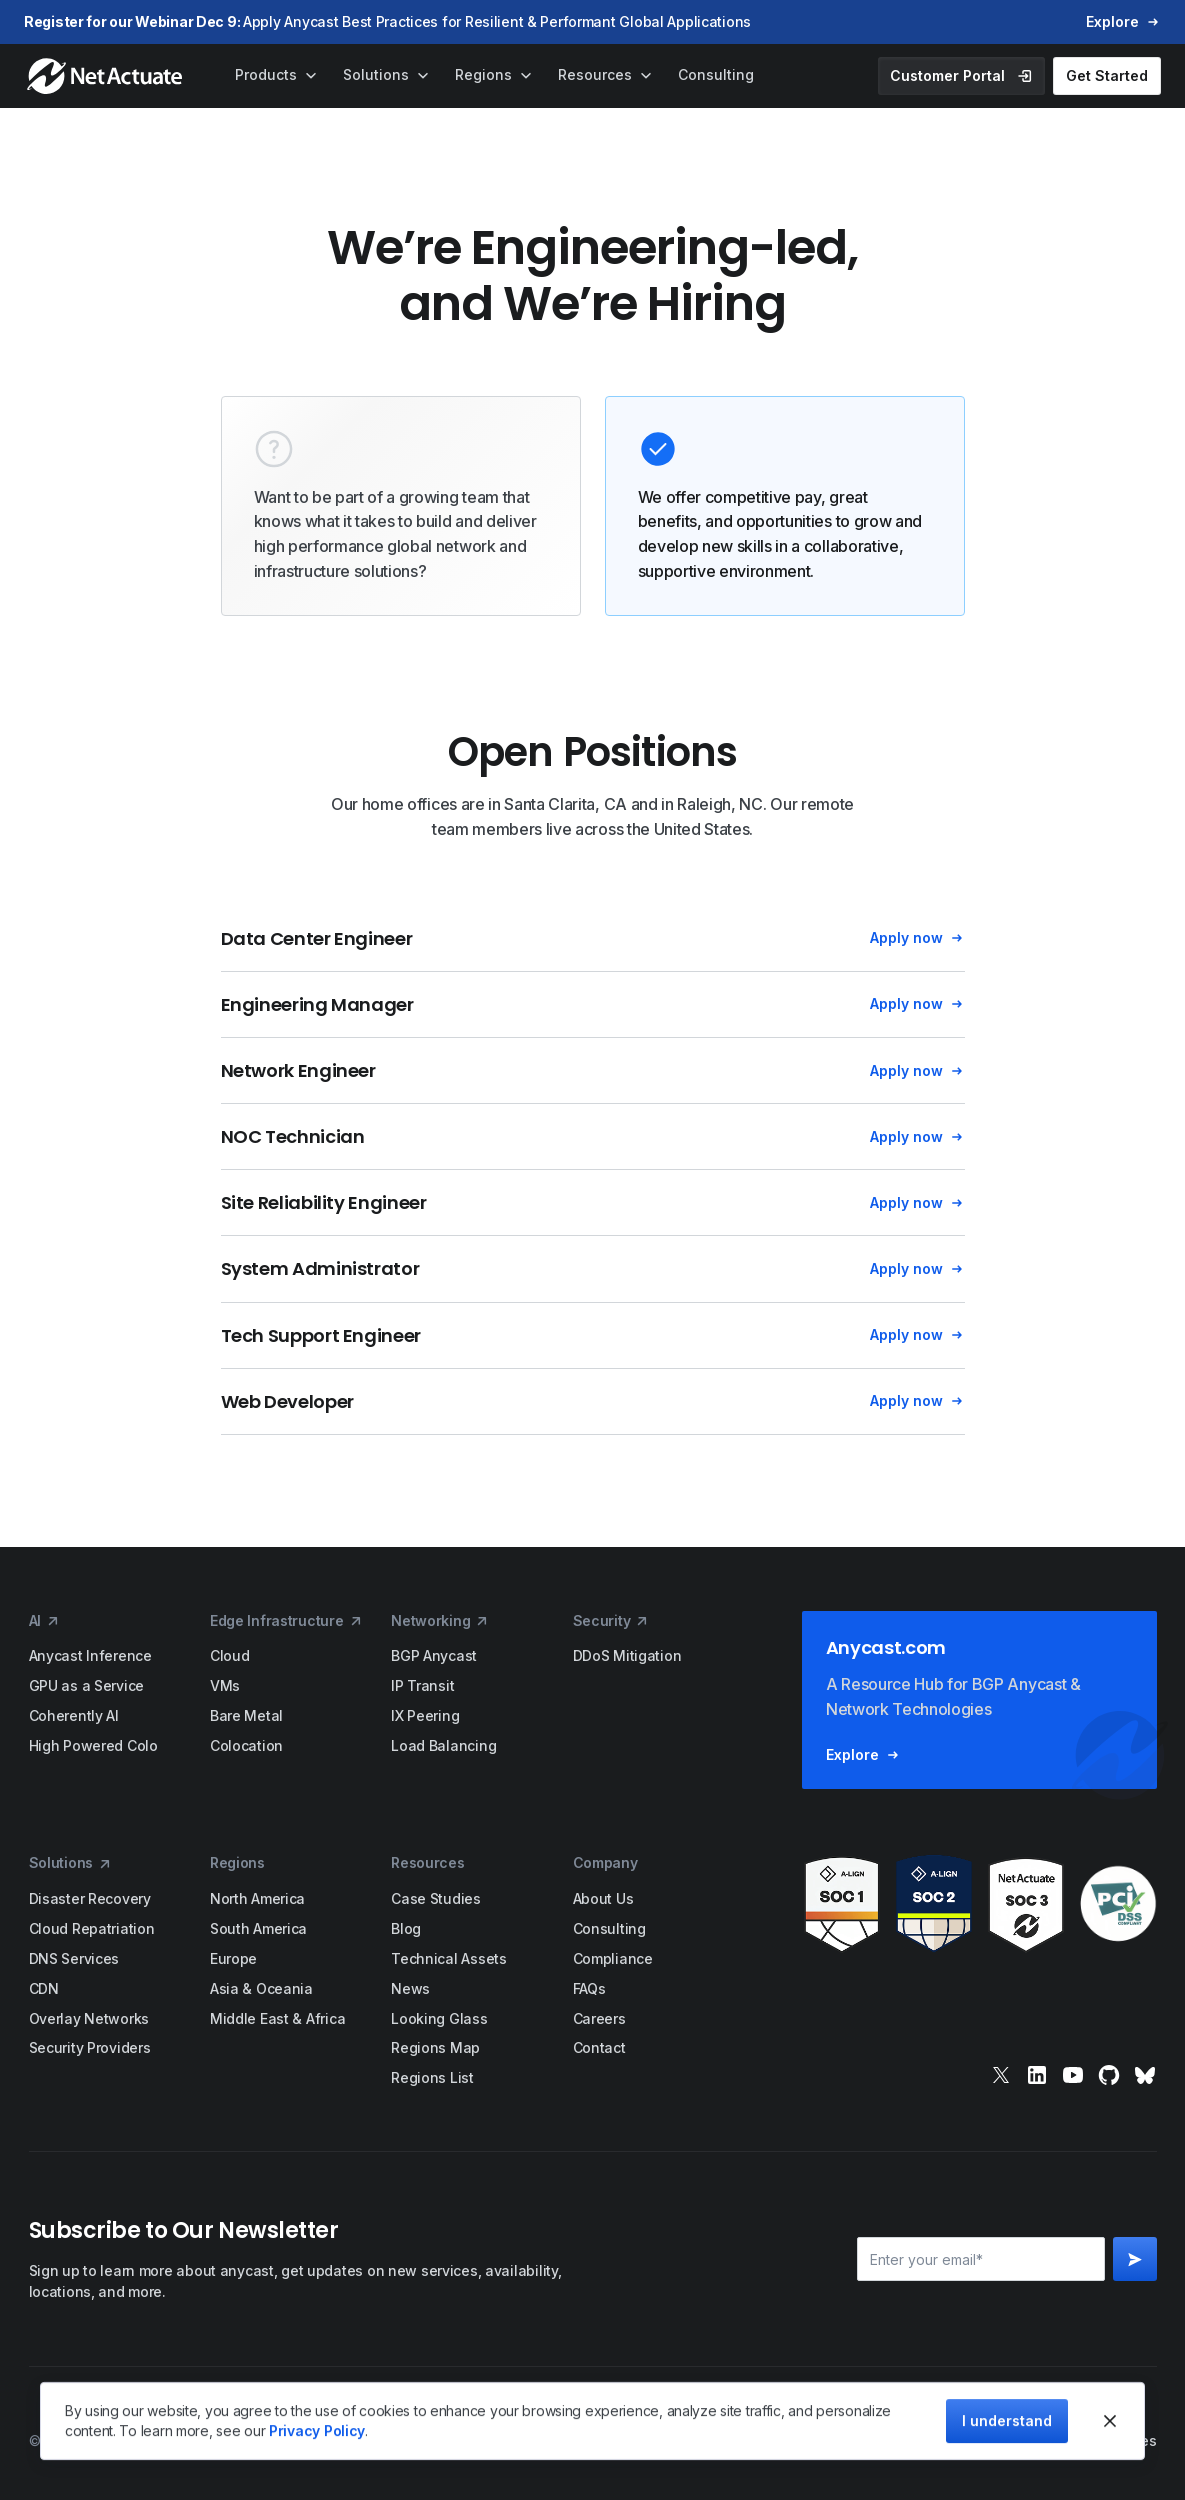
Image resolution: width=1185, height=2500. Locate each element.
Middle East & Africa (277, 2018)
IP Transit (422, 1685)
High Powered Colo (93, 1745)
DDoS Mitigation (627, 1655)
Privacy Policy (317, 2430)
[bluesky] (1145, 2075)
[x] (1001, 2075)
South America (258, 1928)
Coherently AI (74, 1715)
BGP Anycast (434, 1655)
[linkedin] (1037, 2075)
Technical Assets (449, 1958)
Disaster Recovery (90, 1898)
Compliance (613, 1958)
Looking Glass (439, 2018)
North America (257, 1898)
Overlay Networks (89, 2018)
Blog (406, 1928)
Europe (233, 1958)
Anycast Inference (90, 1655)
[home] (106, 76)
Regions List (432, 2077)
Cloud (230, 1655)
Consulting (609, 1928)
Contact (599, 2047)
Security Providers (90, 2047)
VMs (225, 1685)
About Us (603, 1898)
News (410, 1988)
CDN (44, 1988)
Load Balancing (443, 1745)
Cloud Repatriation (92, 1928)
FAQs (589, 1988)
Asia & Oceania (261, 1988)
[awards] (979, 1904)
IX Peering (425, 1715)
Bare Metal (246, 1715)
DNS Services (74, 1958)
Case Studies (436, 1898)
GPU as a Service (87, 1685)
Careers (599, 2018)
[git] (1109, 2075)
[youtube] (1073, 2075)
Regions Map (435, 2047)
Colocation (246, 1745)
